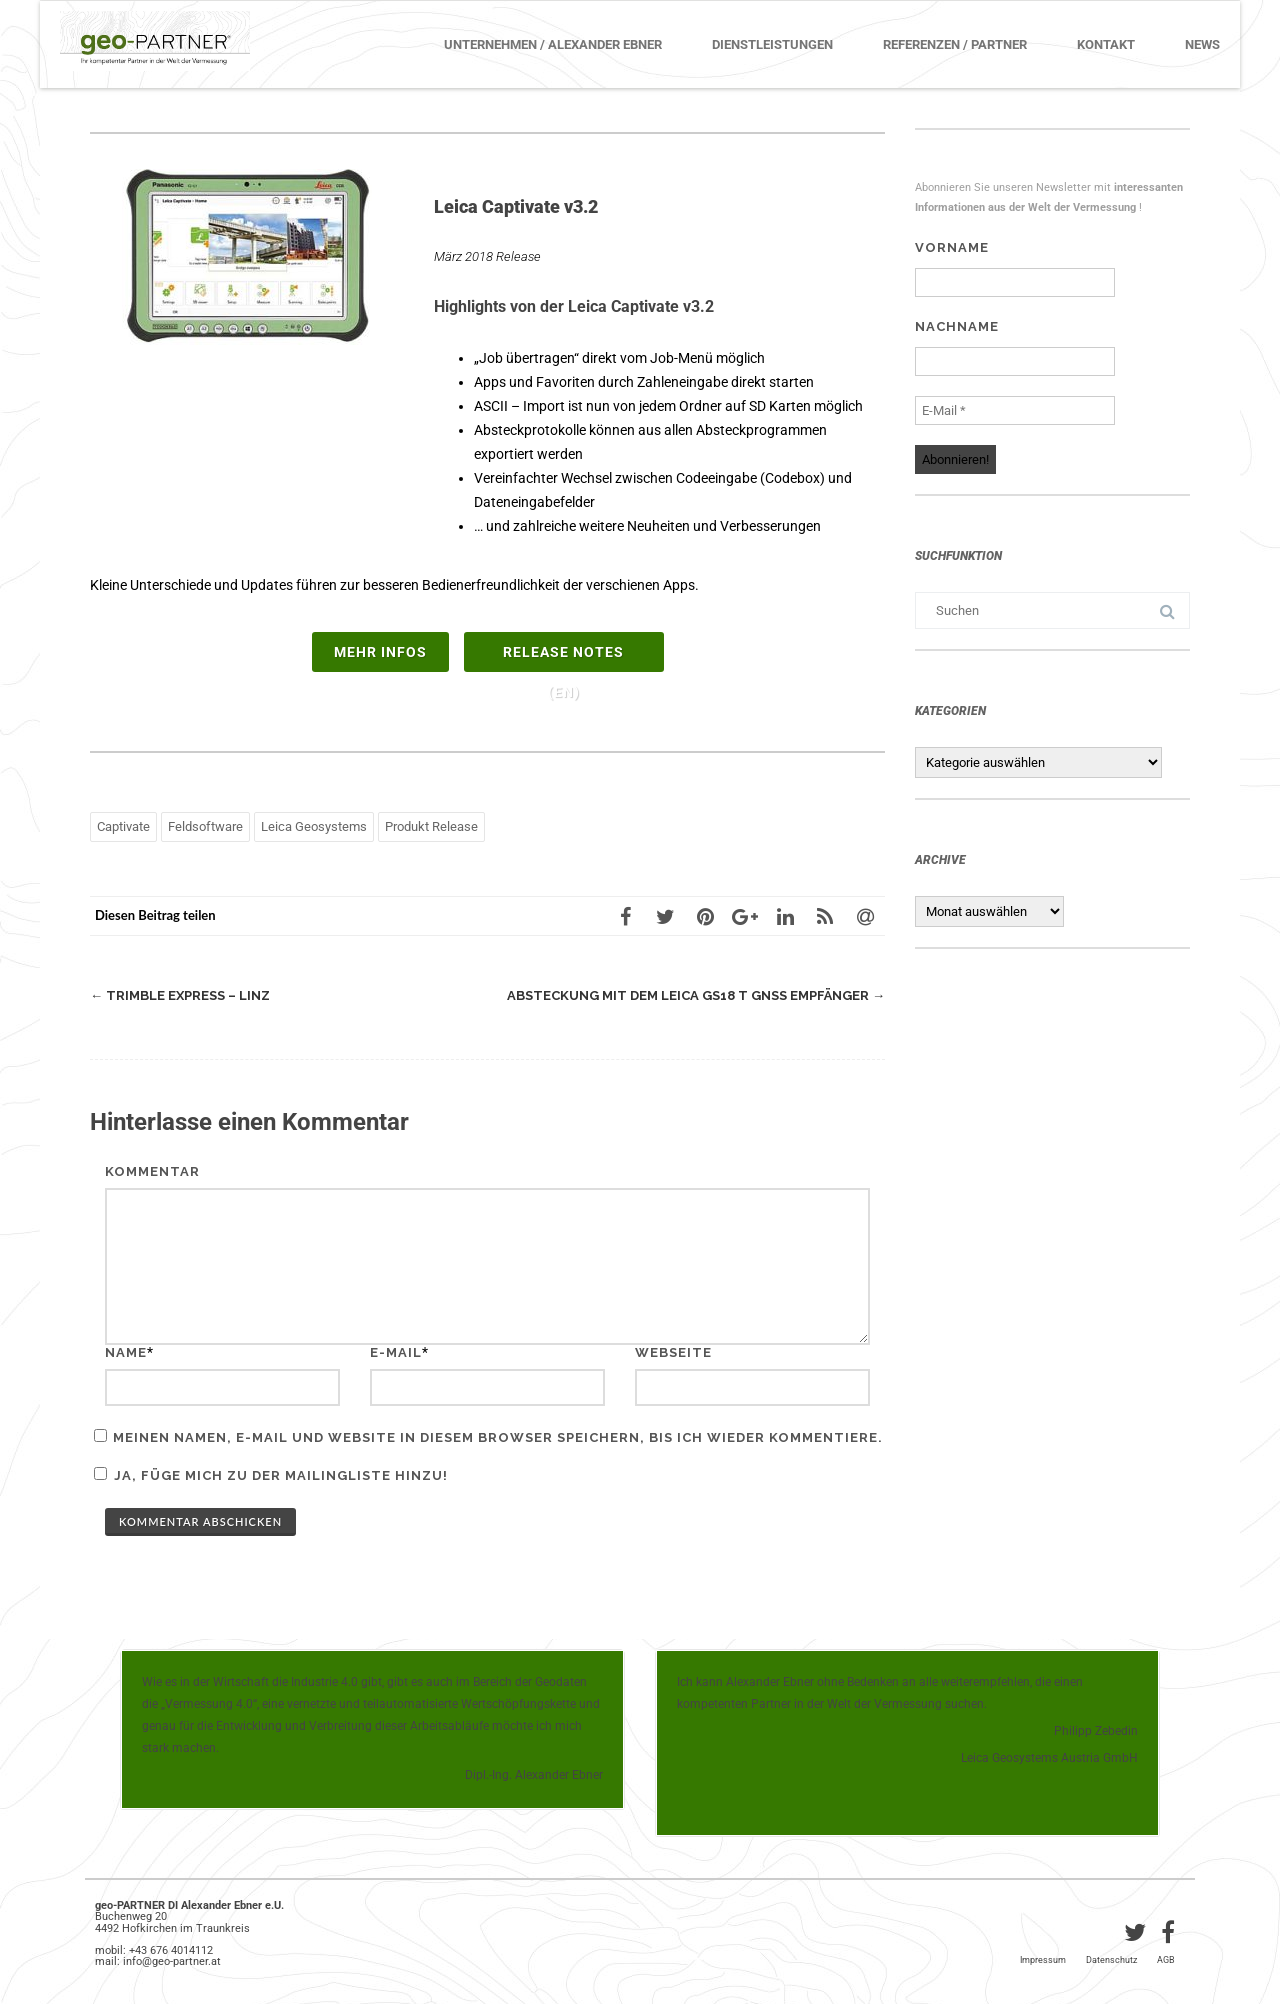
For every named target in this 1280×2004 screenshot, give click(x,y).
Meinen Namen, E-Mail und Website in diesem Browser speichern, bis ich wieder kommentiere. (498, 1437)
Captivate (123, 826)
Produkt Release (431, 826)
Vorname (952, 247)
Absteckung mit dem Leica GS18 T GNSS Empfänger (696, 995)
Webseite (673, 1352)
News (1202, 44)
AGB (1166, 1960)
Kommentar (152, 1171)
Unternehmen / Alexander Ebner (553, 44)
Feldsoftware (205, 826)
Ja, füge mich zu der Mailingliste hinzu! (271, 1475)
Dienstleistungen (772, 44)
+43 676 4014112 (171, 1950)
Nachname (957, 326)
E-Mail (396, 1352)
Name (126, 1352)
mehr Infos (380, 652)
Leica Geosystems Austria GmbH (1049, 1758)
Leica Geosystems (314, 826)
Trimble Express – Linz (180, 995)
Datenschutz (1111, 1960)
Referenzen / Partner (955, 44)
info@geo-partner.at (172, 1961)
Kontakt (1106, 44)
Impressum (1043, 1960)
